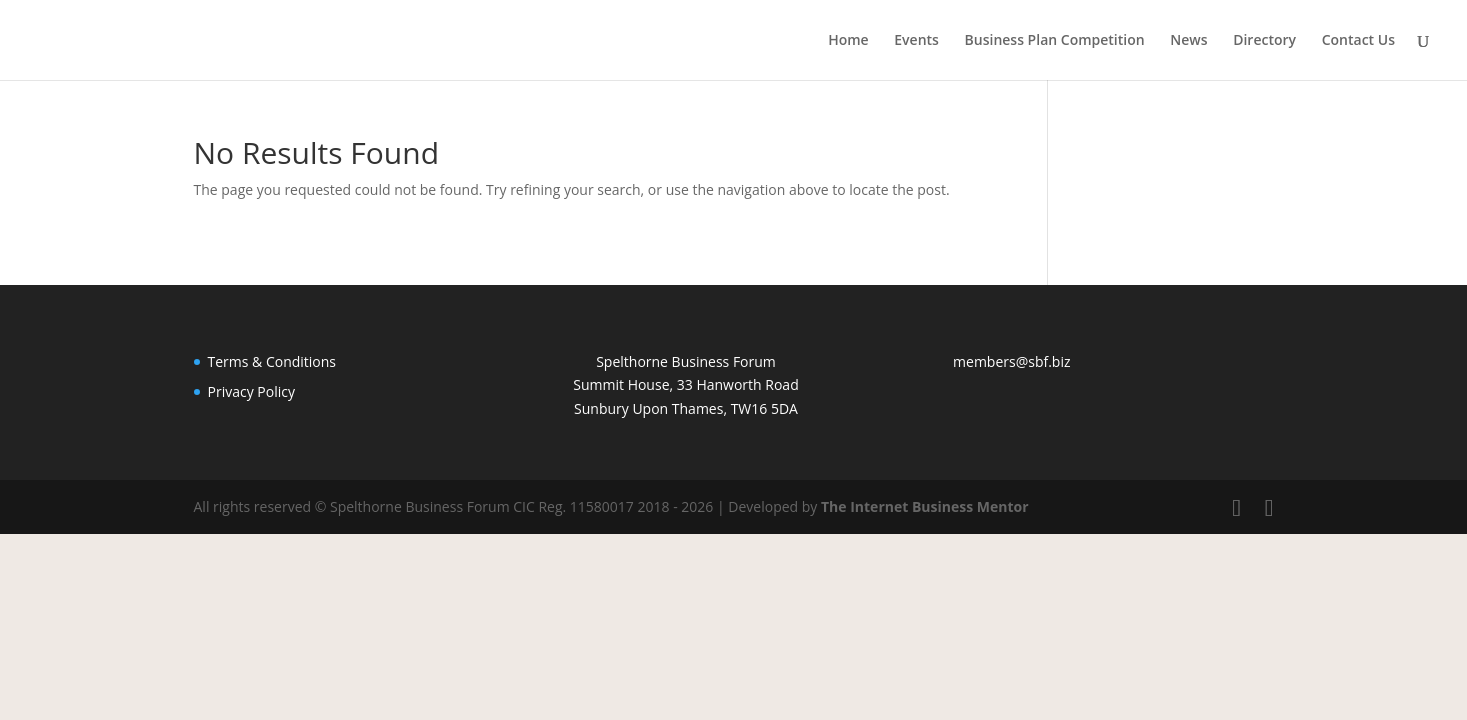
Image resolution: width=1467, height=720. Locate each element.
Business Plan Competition (1055, 41)
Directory (1264, 41)
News (1188, 41)
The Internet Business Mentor (925, 506)
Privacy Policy (251, 391)
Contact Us (1358, 41)
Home (848, 41)
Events (916, 41)
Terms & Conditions (272, 361)
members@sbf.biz (1011, 361)
